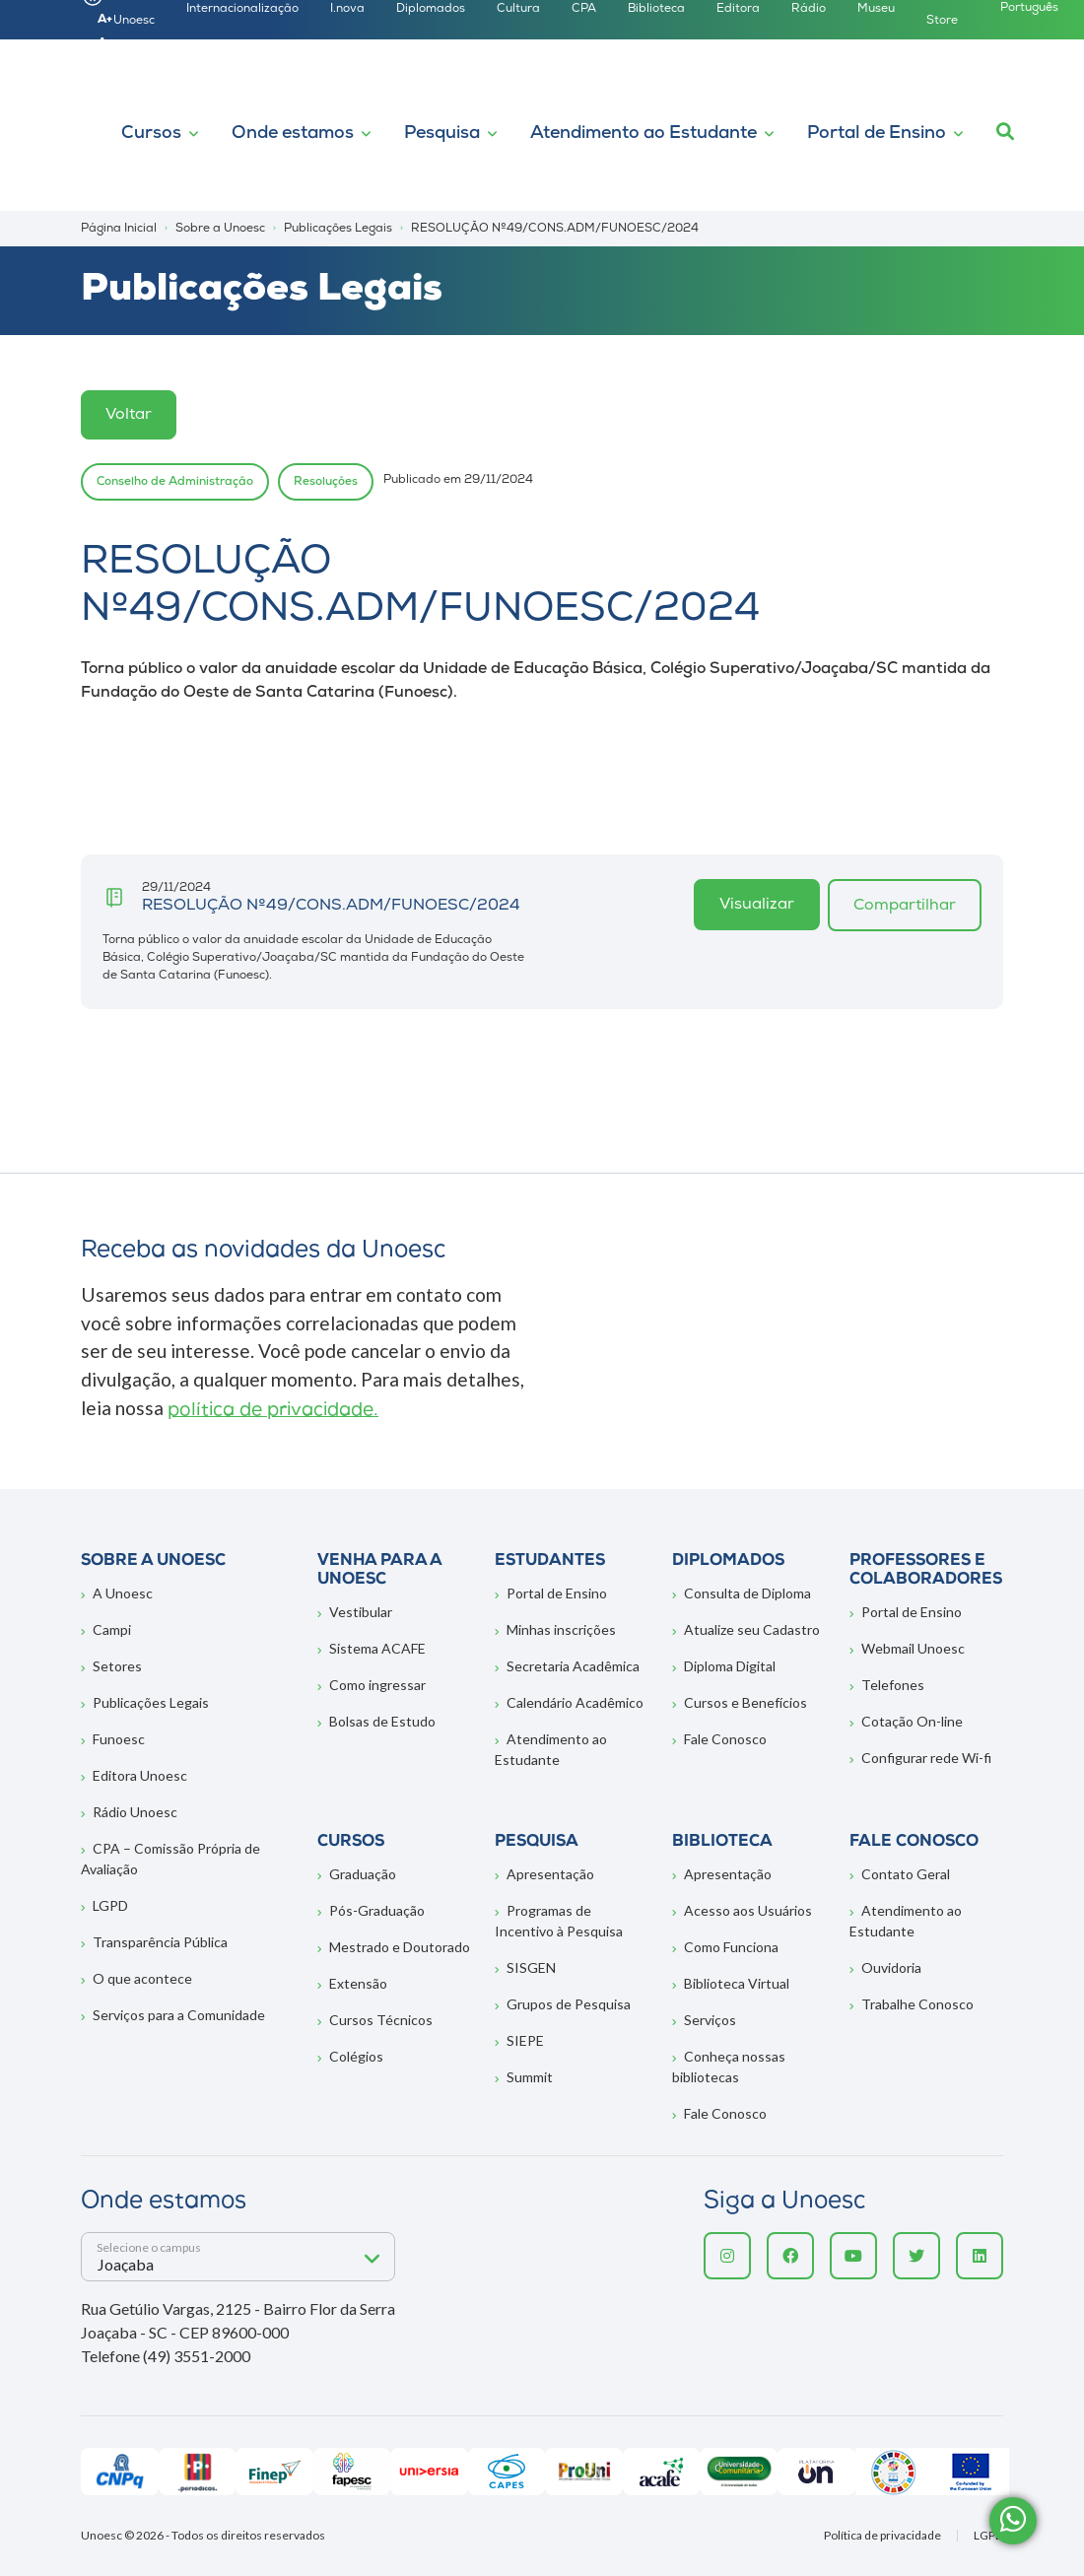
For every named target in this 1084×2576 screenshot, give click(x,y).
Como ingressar (377, 1684)
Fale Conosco (725, 1738)
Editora (738, 9)
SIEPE (525, 2040)
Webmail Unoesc (913, 1648)
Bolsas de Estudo (382, 1721)
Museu (876, 9)
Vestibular (360, 1611)
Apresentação (550, 1873)
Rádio (808, 9)
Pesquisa (442, 133)
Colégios (356, 2056)
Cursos (151, 133)
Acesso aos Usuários (748, 1910)
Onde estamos (293, 133)
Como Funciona (731, 1946)
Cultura (518, 9)
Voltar (128, 415)
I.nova (347, 9)
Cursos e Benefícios (745, 1702)
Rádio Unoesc (135, 1811)
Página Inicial (119, 229)
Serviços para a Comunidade (179, 2014)
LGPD (110, 1905)
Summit (530, 2076)
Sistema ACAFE (377, 1648)
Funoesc (119, 1738)
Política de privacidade (882, 2536)
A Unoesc (123, 1593)
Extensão (358, 1983)
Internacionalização (242, 9)
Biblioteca (656, 9)
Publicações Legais (151, 1702)
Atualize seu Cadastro (752, 1629)
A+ (105, 20)
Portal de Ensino (876, 133)
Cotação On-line (912, 1721)
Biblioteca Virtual (736, 1983)
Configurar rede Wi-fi (926, 1757)
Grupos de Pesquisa (569, 2004)
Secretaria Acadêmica (573, 1666)
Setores (117, 1666)
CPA (584, 9)
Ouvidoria (891, 1967)
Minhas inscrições (561, 1629)
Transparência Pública (160, 1941)
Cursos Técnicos (381, 2019)
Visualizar (756, 905)
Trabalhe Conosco (917, 2004)
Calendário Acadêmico (575, 1702)
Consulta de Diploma (747, 1593)
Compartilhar (904, 906)
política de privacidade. (273, 1410)
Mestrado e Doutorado (399, 1946)
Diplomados (430, 9)
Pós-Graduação (377, 1910)
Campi (112, 1629)
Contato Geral (905, 1873)
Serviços (710, 2019)
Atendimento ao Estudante (643, 133)
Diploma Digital (730, 1666)
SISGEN (531, 1967)
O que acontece (142, 1978)
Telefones (892, 1684)
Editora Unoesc (140, 1775)
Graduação (362, 1873)
